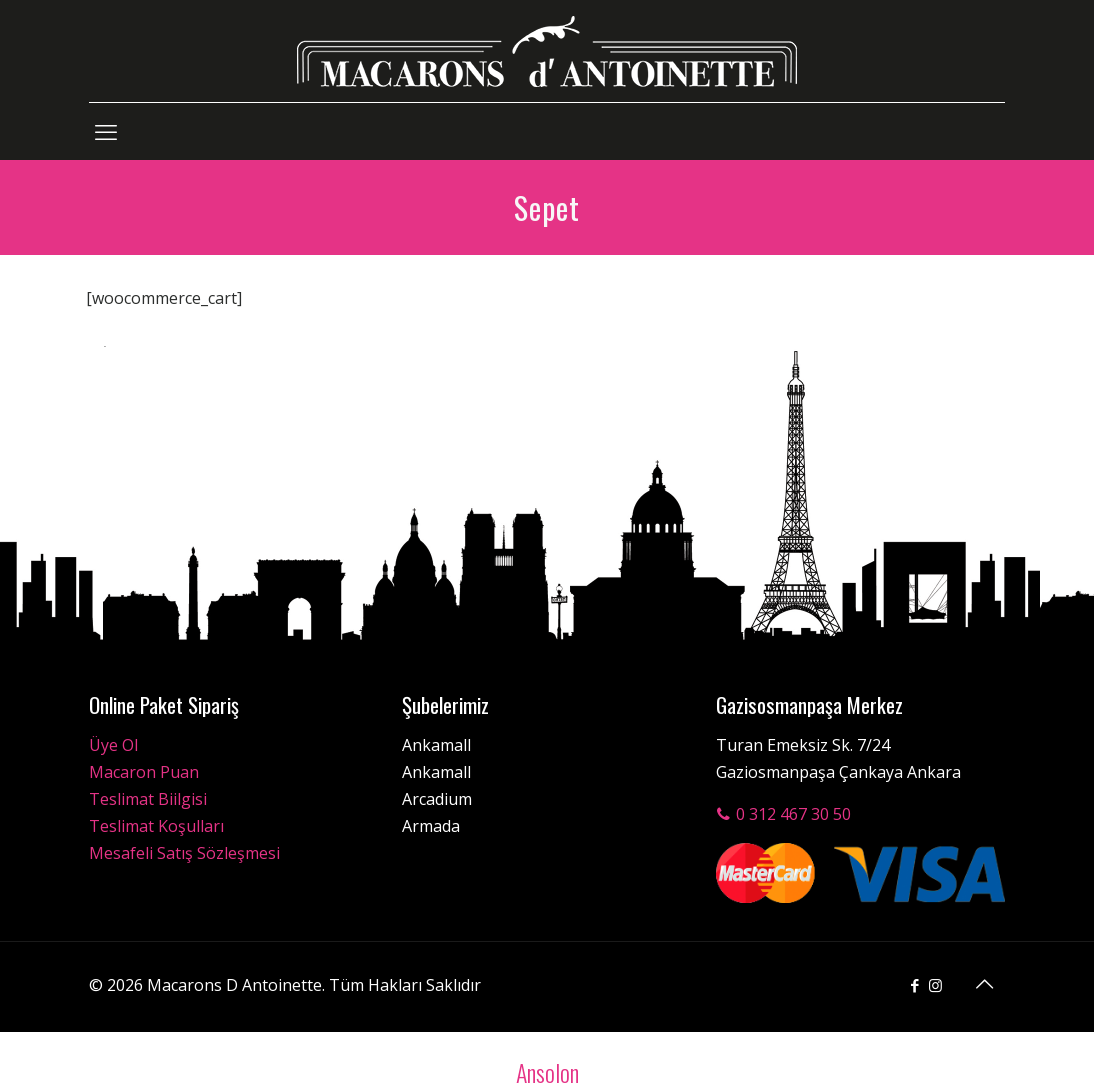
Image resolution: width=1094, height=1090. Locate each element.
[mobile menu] (106, 131)
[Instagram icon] (935, 985)
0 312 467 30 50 (783, 814)
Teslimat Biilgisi (148, 799)
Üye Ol (113, 745)
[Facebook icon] (914, 985)
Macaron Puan (144, 772)
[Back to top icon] (984, 984)
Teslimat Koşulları (156, 826)
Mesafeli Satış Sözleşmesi (184, 853)
